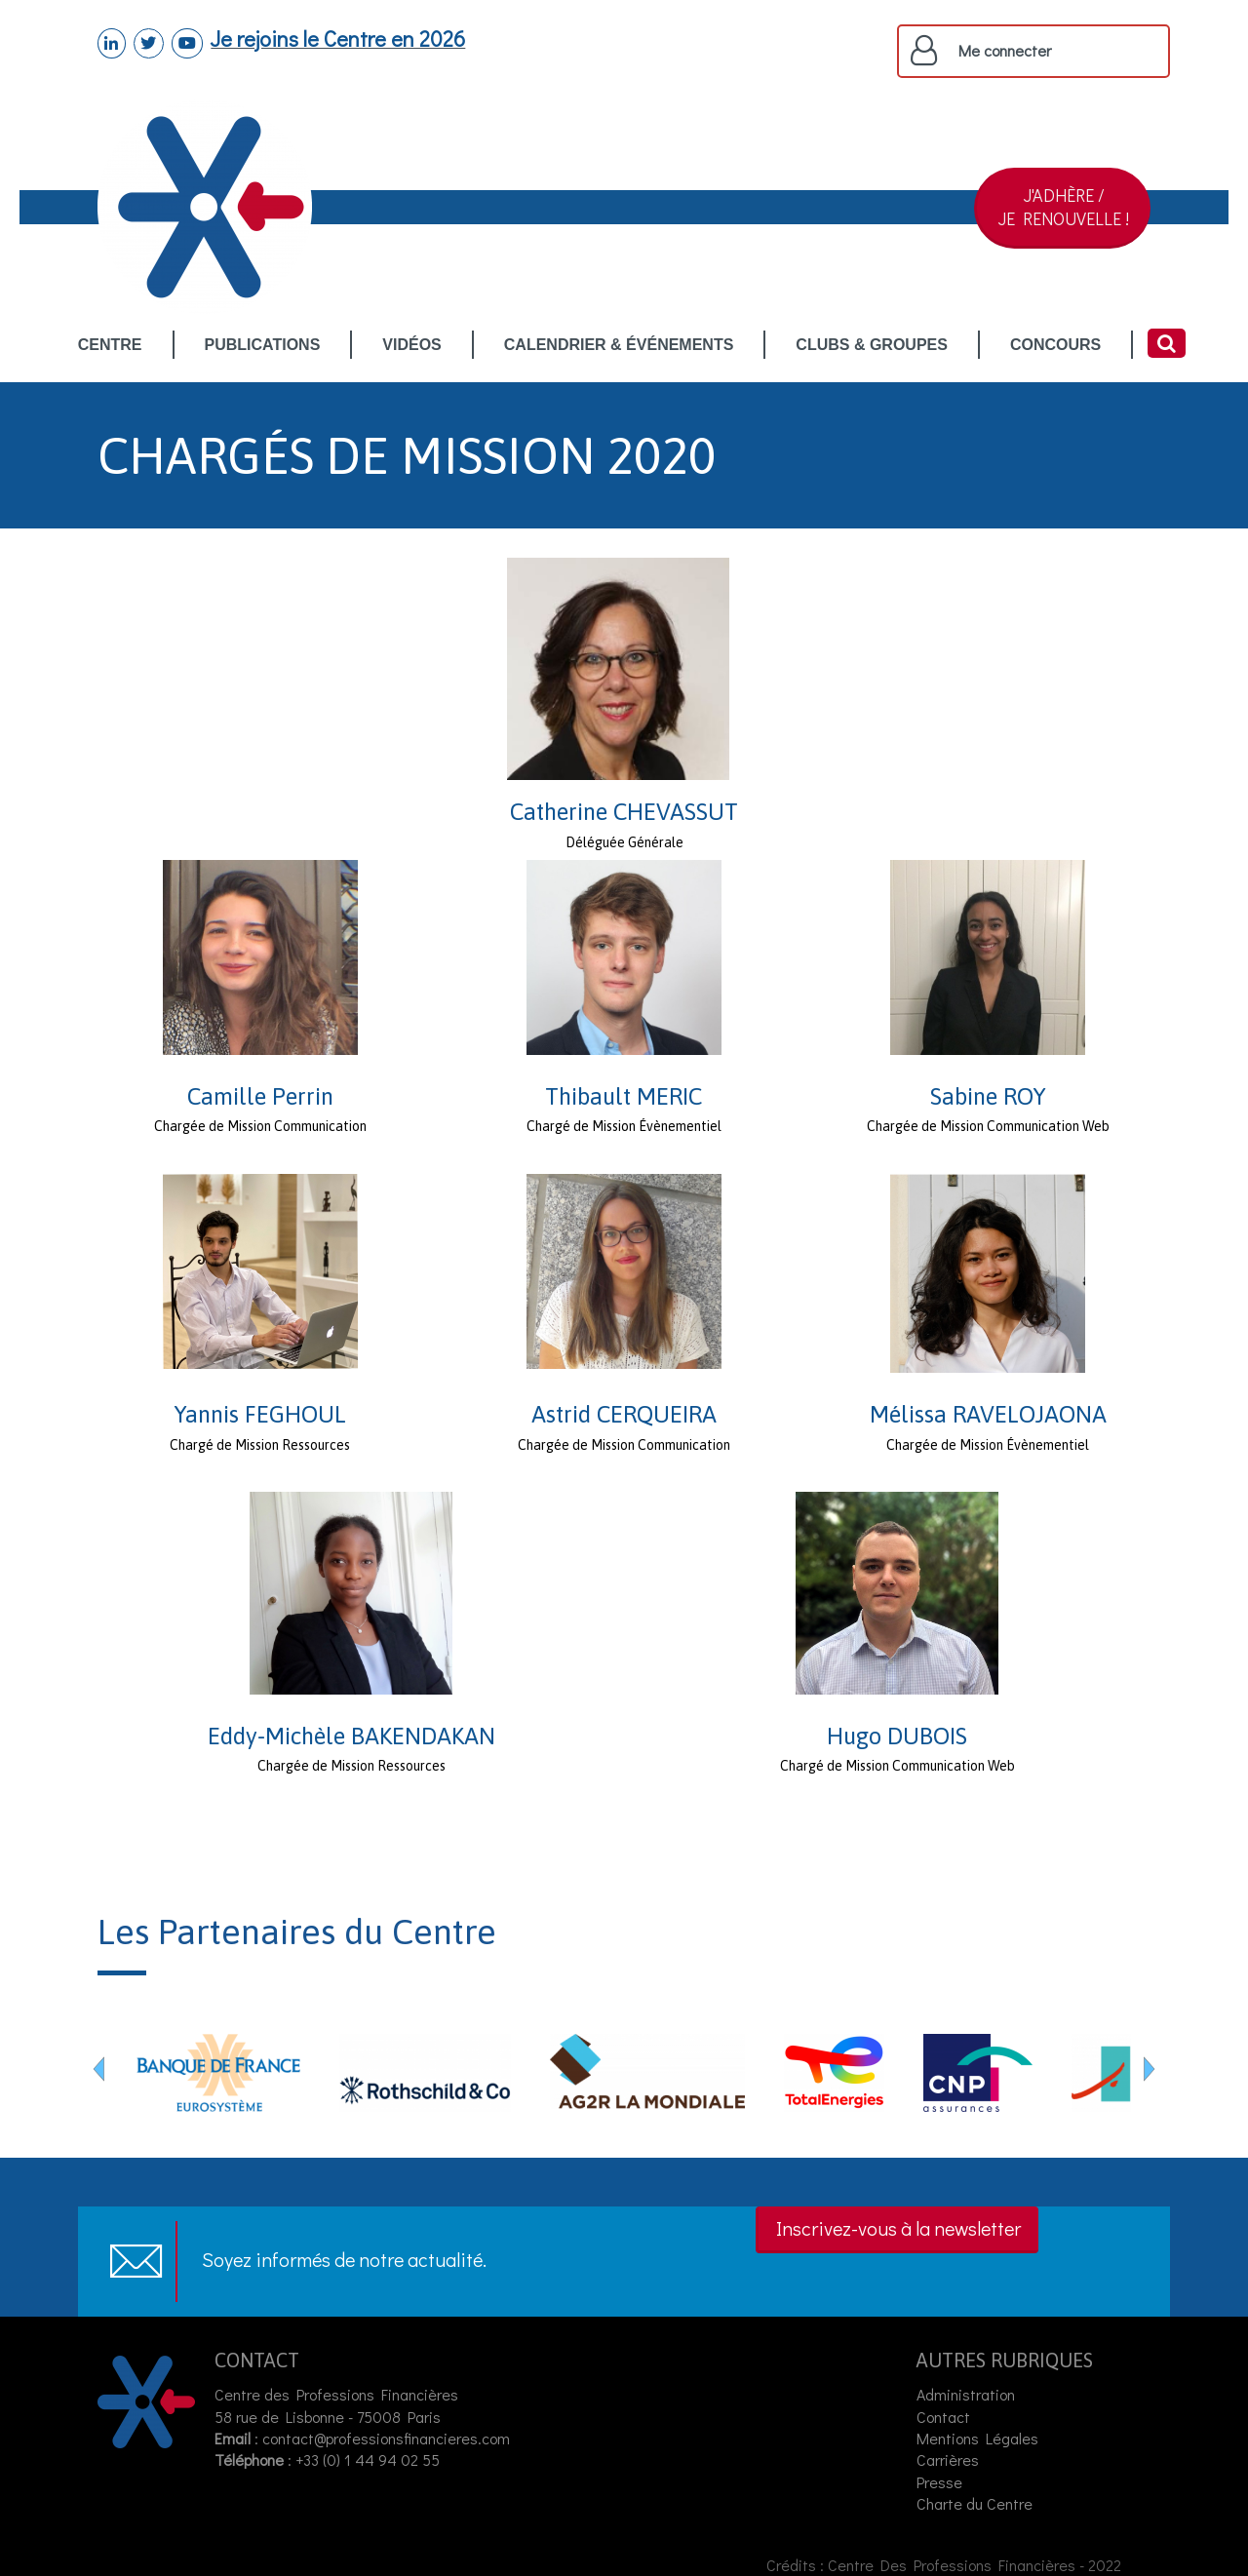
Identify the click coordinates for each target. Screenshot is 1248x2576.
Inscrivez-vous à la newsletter (898, 2228)
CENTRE (110, 345)
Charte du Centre (976, 2503)
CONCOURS (1055, 345)
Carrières (947, 2459)
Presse (939, 2482)
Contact (943, 2416)
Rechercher (1167, 343)
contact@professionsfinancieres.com (386, 2438)
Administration (965, 2394)
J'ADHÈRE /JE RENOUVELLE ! (1063, 206)
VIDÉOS (411, 345)
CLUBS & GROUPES (871, 345)
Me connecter (1004, 51)
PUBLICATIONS (262, 345)
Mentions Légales (977, 2438)
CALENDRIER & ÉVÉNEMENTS (619, 345)
